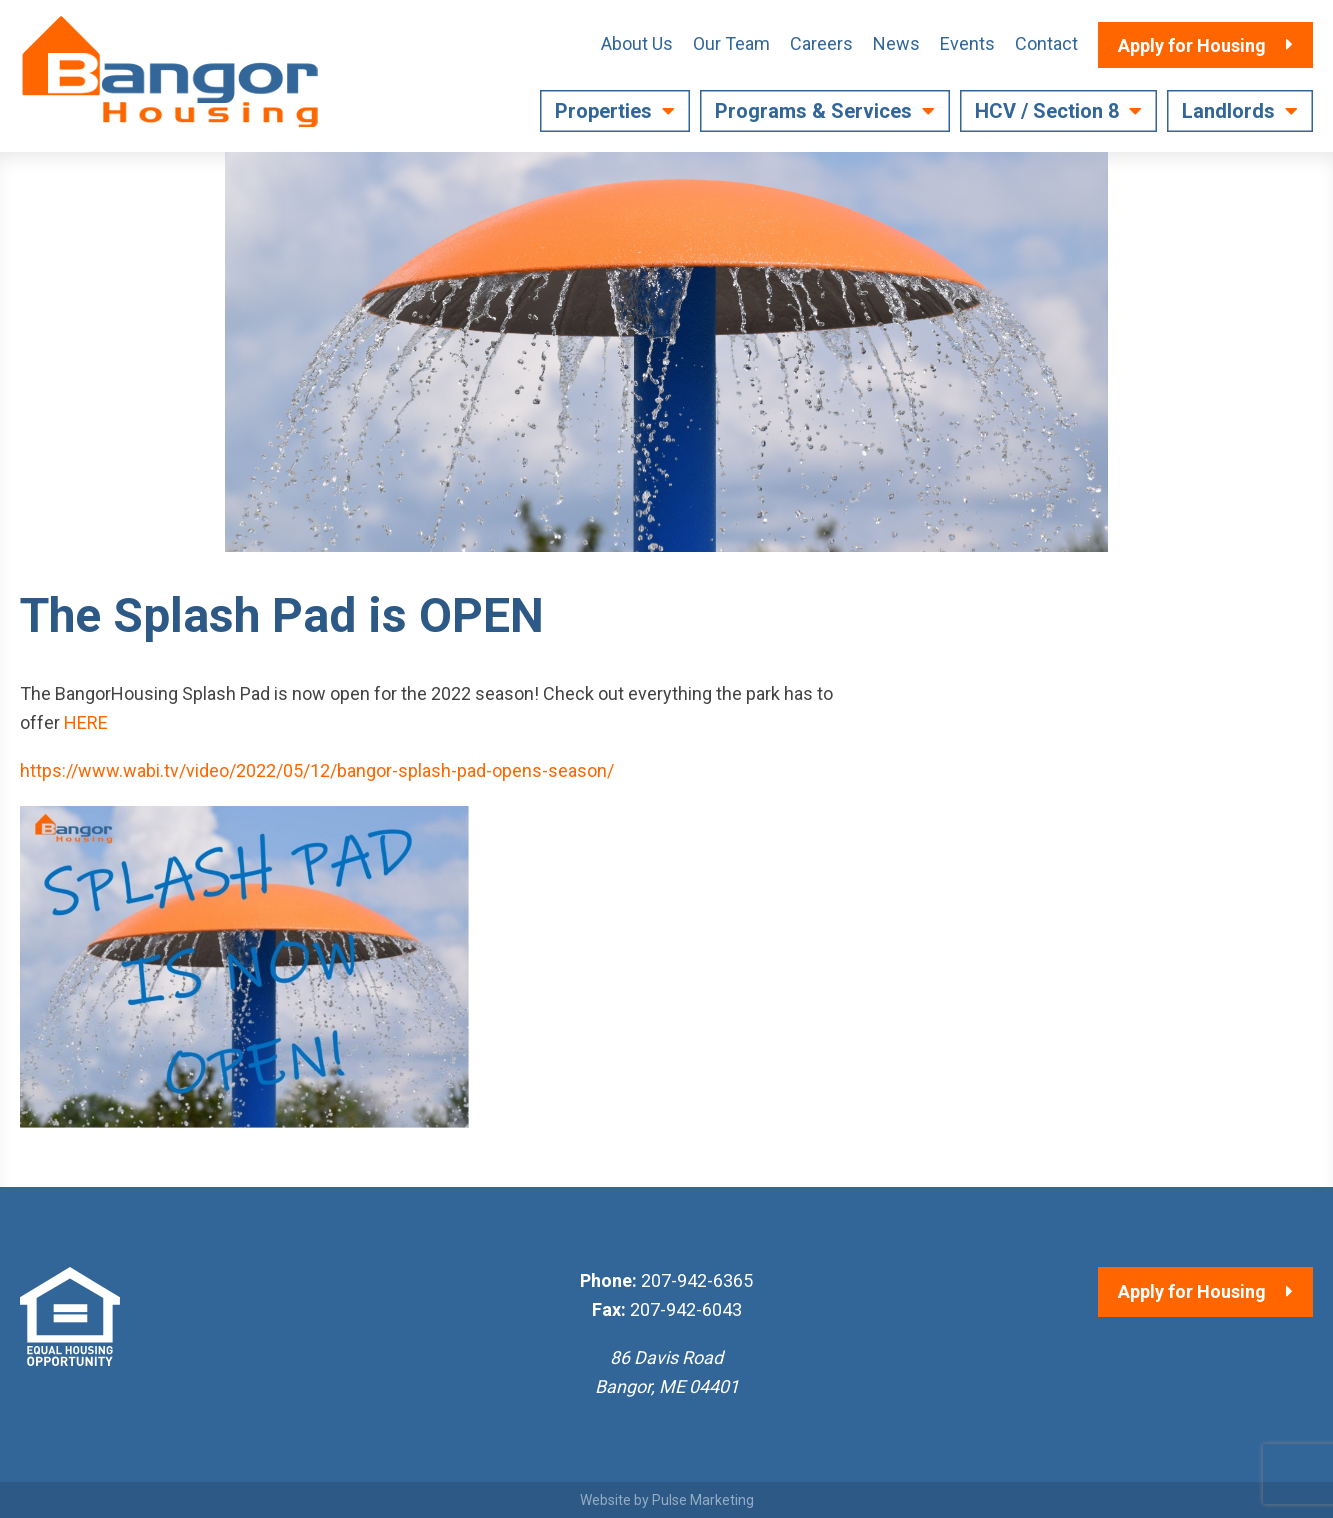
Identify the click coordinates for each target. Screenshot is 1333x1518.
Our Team (731, 43)
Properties (603, 111)
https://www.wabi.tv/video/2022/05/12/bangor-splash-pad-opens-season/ (317, 770)
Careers (821, 43)
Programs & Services (813, 111)
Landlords (1228, 111)
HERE (86, 722)
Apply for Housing (1192, 1291)
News (896, 43)
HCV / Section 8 (1047, 111)
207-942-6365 (697, 1280)
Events (967, 43)
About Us (637, 43)
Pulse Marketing (703, 1500)
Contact (1046, 43)
